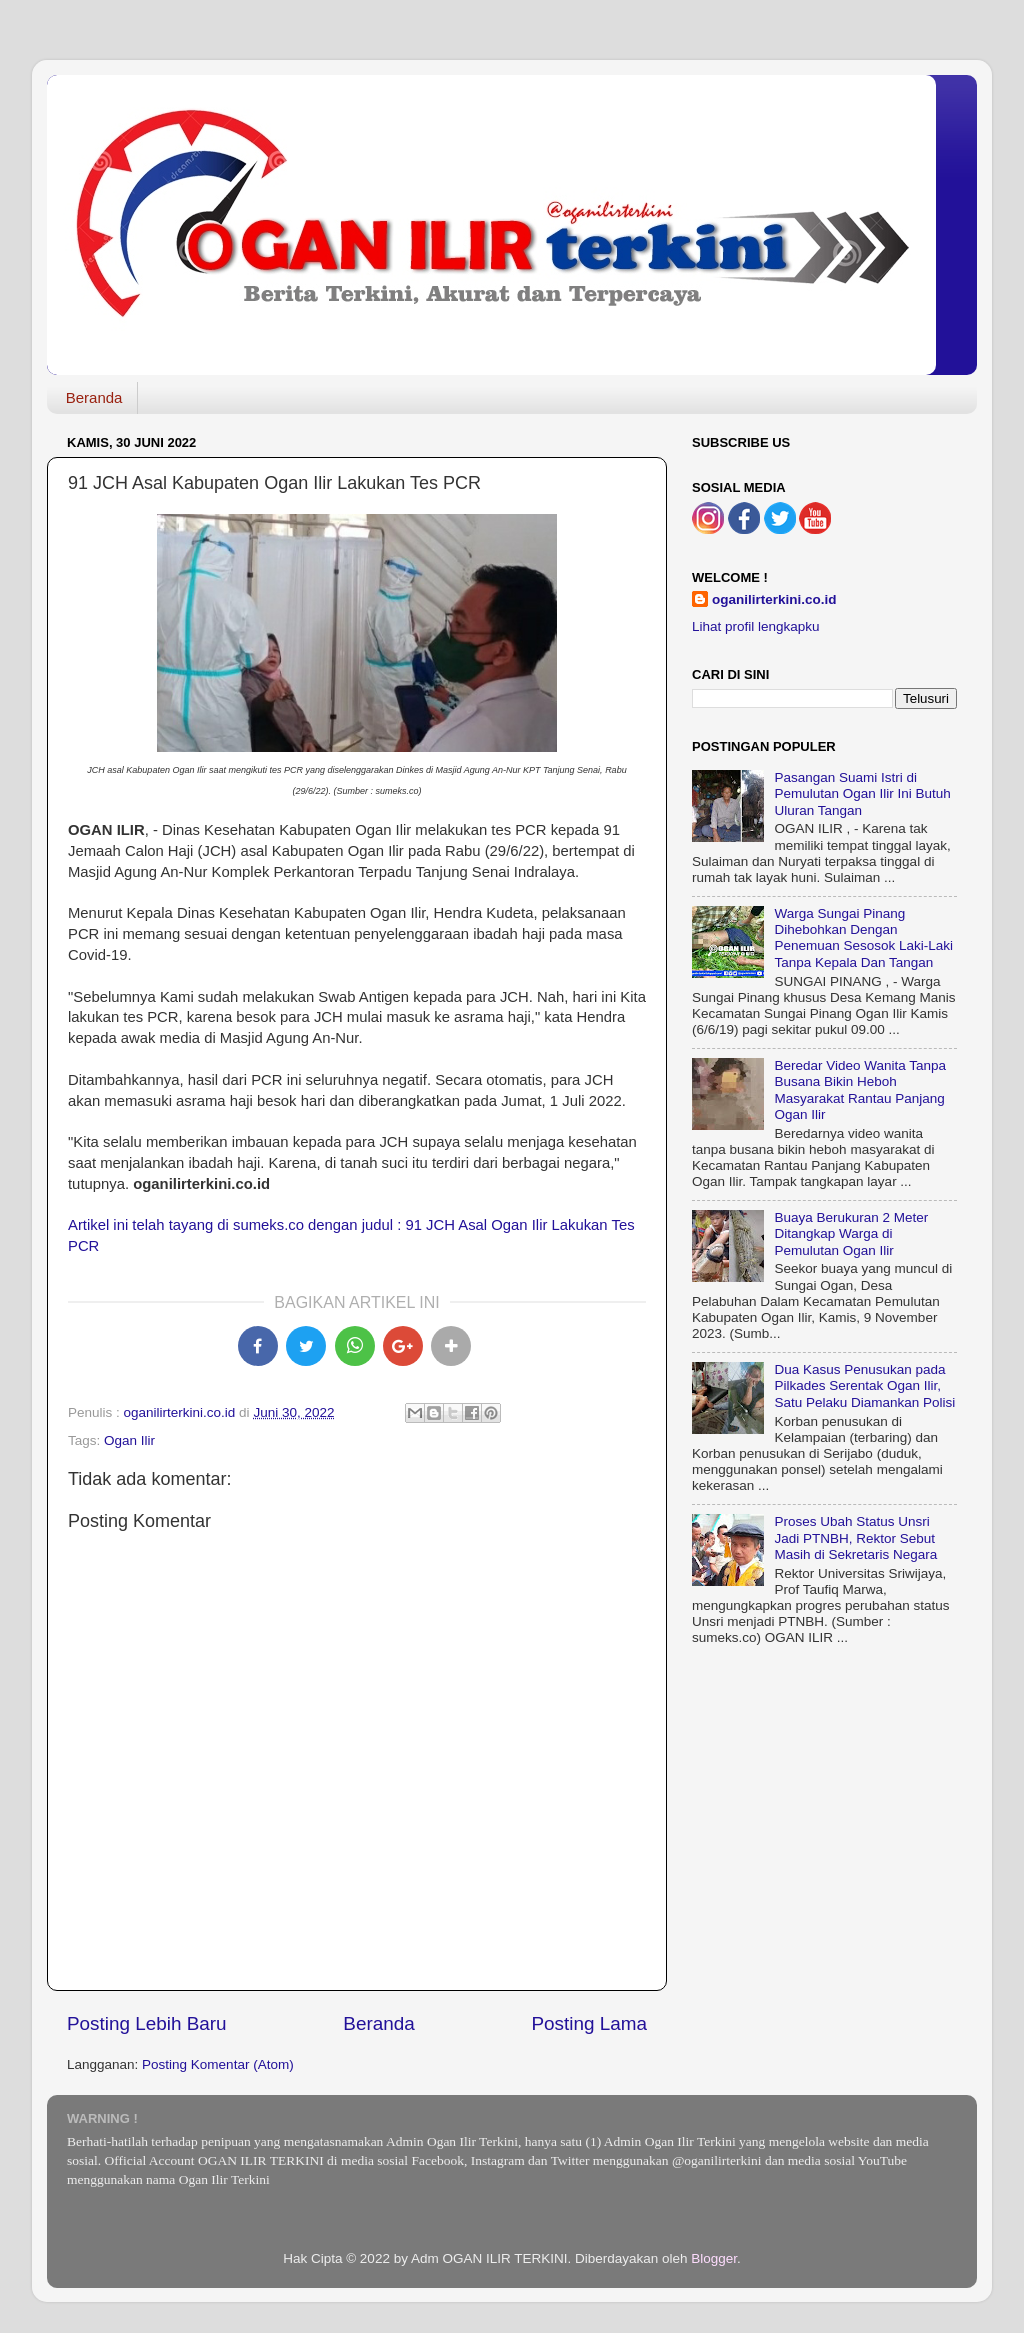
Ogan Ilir (129, 1440)
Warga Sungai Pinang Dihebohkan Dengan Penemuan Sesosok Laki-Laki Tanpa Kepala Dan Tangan (863, 938)
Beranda (94, 397)
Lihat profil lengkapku (756, 626)
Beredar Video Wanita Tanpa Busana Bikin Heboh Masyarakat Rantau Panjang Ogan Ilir (860, 1090)
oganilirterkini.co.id (774, 599)
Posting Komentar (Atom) (218, 2064)
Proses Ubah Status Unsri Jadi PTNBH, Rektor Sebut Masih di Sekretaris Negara (855, 1537)
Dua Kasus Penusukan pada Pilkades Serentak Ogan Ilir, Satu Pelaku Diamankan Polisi (864, 1385)
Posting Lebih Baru (147, 2023)
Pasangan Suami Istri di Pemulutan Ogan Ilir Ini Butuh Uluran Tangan (862, 793)
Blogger (714, 2258)
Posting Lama (589, 2023)
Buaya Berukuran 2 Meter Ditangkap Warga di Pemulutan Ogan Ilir (851, 1233)
